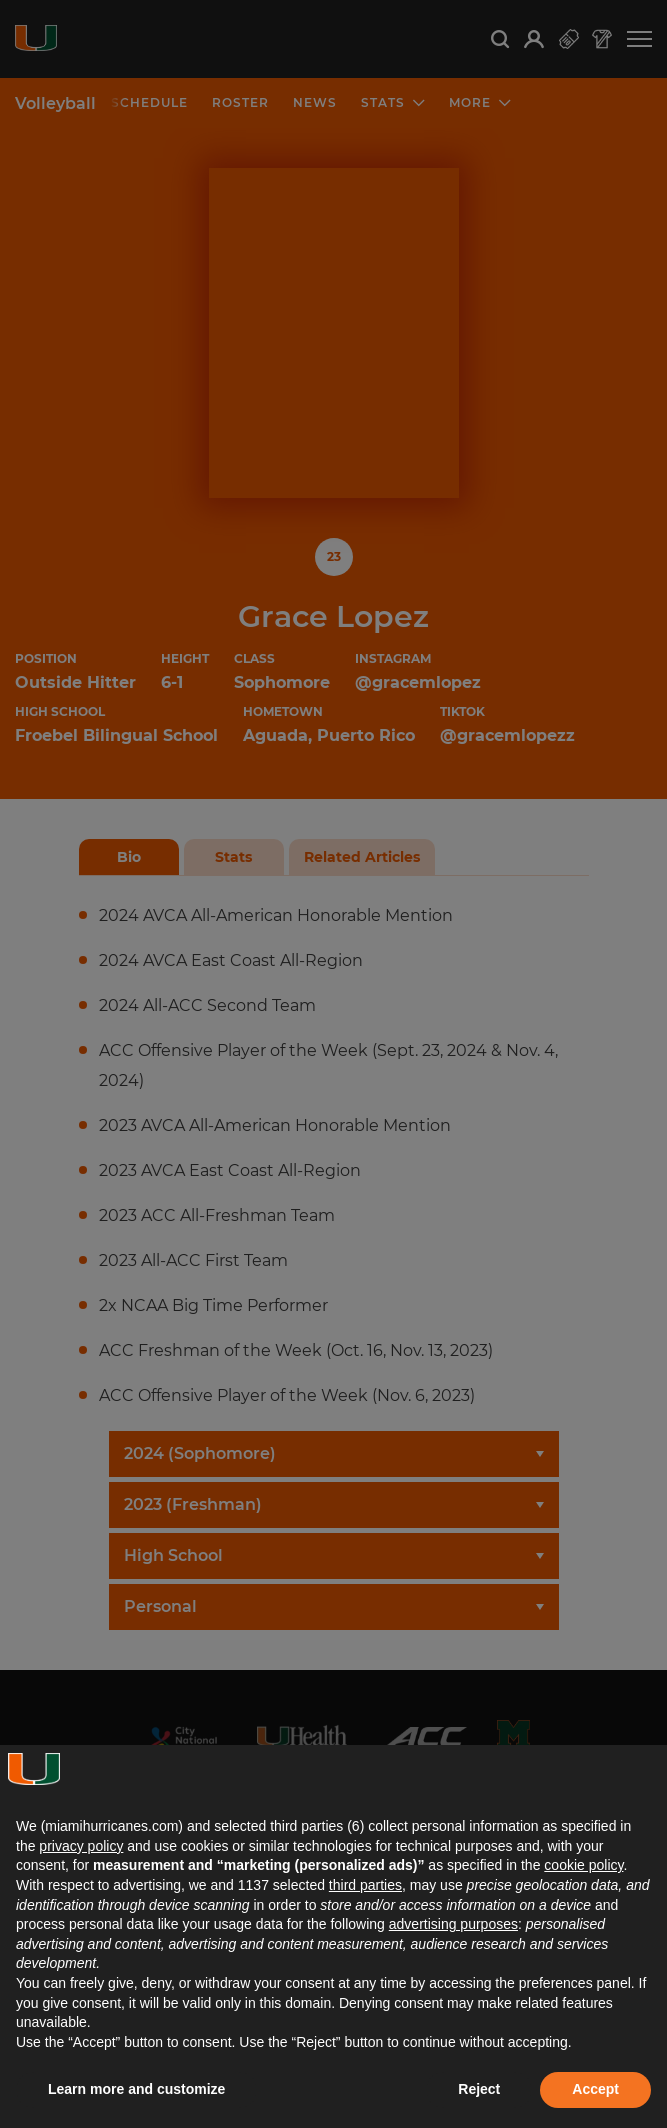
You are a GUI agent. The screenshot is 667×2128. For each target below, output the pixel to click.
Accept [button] (595, 2089)
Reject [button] (479, 2089)
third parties (365, 1885)
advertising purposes (453, 1924)
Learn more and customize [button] (136, 2089)
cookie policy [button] (583, 1865)
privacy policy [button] (81, 1846)
